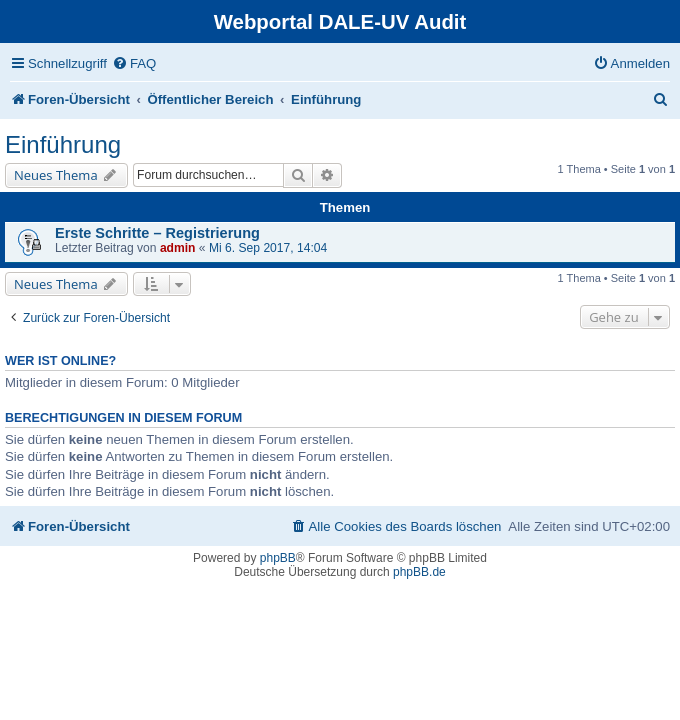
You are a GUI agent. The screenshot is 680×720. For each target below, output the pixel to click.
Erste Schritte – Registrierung (157, 233)
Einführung (63, 144)
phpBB (278, 558)
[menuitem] (134, 63)
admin (178, 248)
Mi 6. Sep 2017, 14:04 (268, 248)
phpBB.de (419, 572)
